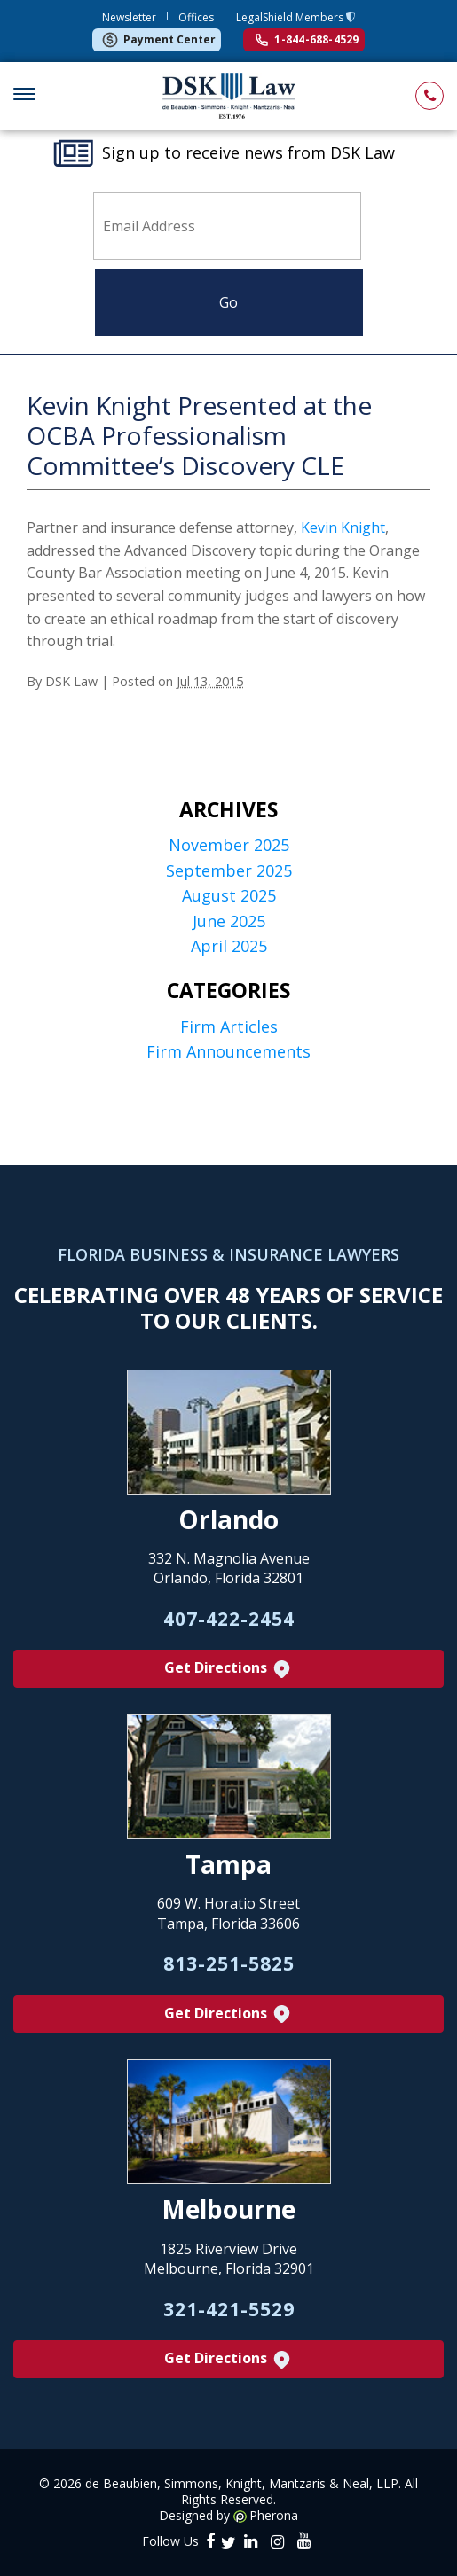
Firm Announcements (228, 1052)
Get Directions (228, 1669)
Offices (196, 17)
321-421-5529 (229, 2309)
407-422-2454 (229, 1618)
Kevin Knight (343, 527)
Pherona (273, 2516)
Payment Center (158, 40)
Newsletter (129, 17)
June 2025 (229, 921)
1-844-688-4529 (307, 39)
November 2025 (229, 845)
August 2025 (229, 896)
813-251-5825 (229, 1963)
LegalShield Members (291, 17)
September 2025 (229, 871)
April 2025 (229, 946)
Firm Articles (229, 1027)
